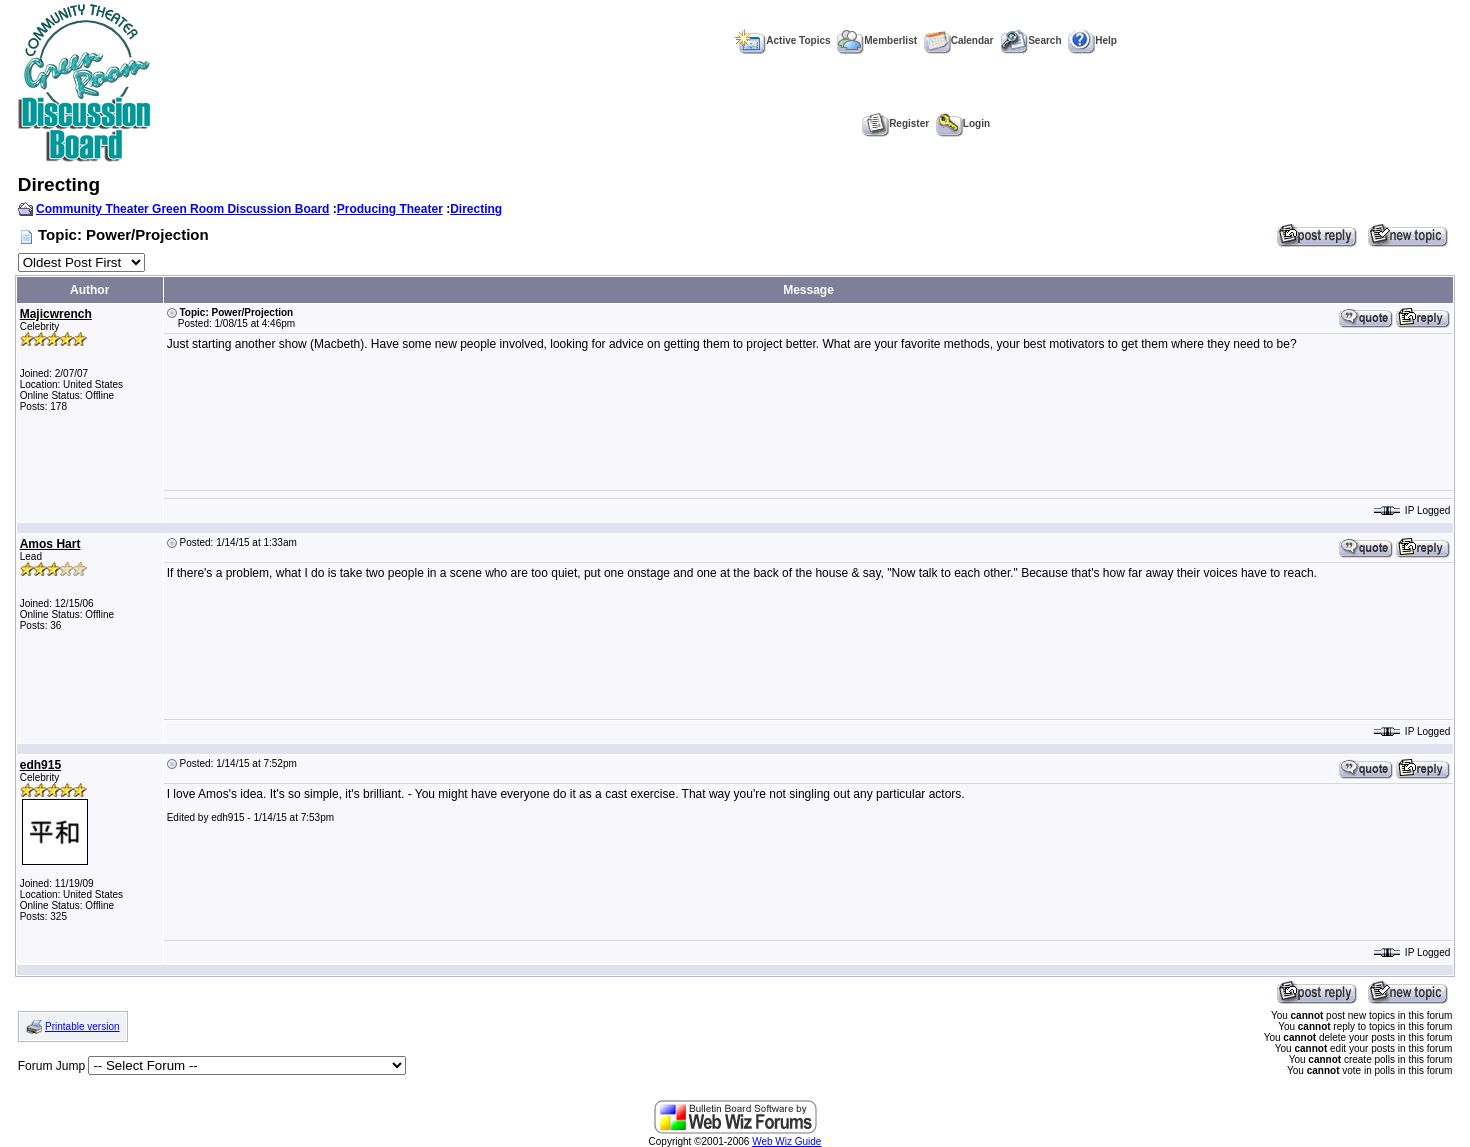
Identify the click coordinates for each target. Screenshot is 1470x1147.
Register (895, 123)
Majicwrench (56, 314)
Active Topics (782, 40)
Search (1030, 40)
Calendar (959, 40)
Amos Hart (50, 544)
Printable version (82, 1026)
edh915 (40, 765)
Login (963, 123)
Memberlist (877, 40)
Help (1092, 40)
